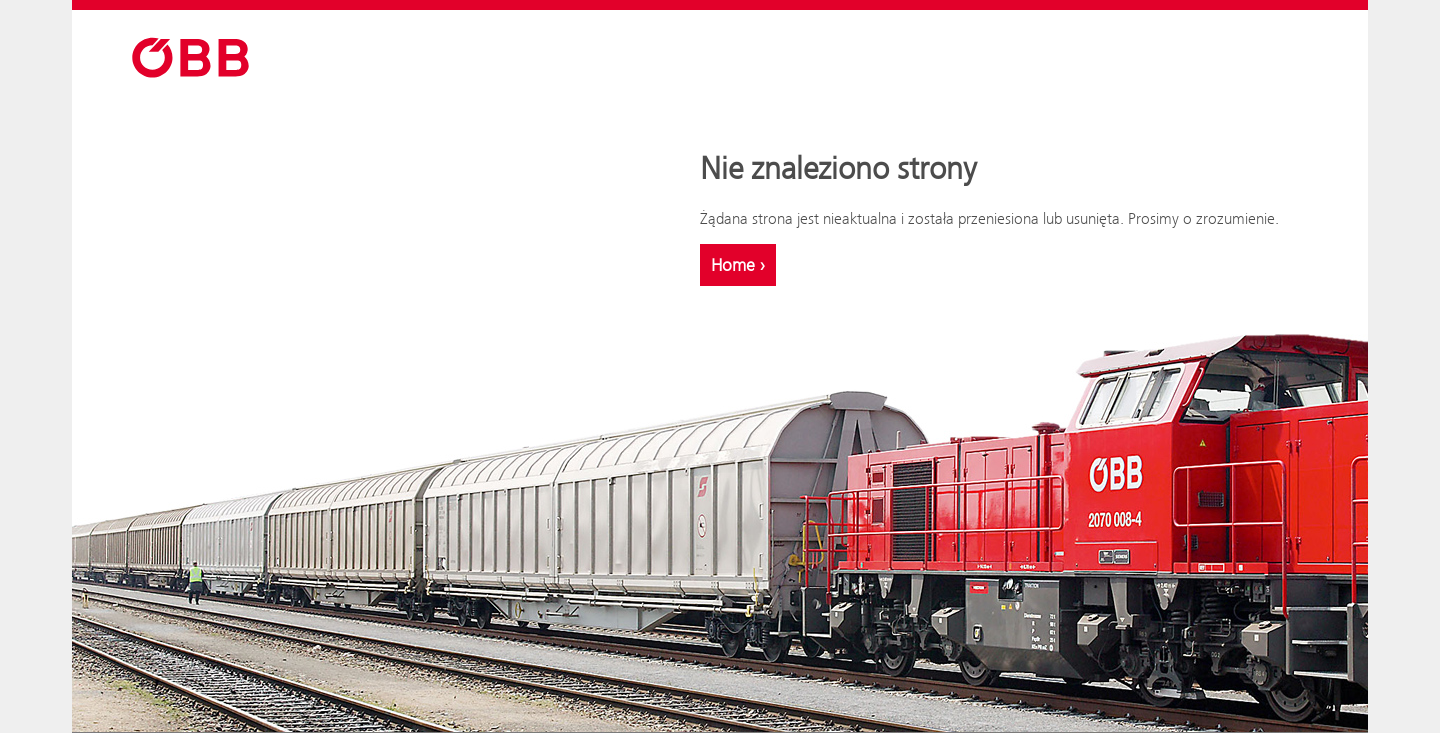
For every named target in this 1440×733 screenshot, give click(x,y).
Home (738, 265)
